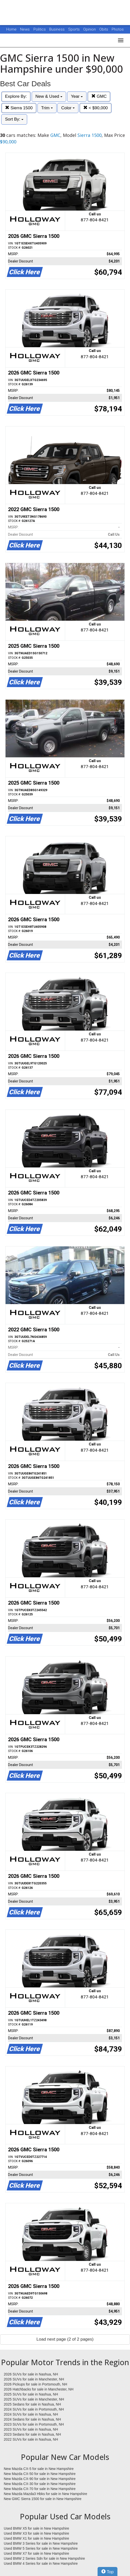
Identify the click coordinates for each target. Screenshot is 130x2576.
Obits (104, 29)
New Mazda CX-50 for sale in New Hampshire (40, 2474)
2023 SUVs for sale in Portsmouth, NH (34, 2424)
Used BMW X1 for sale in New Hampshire (36, 2538)
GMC (99, 96)
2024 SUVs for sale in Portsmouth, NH (34, 2409)
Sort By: (14, 119)
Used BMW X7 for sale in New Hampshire (36, 2553)
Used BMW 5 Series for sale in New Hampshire (41, 2548)
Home (11, 29)
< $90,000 (95, 108)
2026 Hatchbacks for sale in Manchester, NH (38, 2389)
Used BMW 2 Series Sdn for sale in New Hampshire (44, 2558)
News (25, 29)
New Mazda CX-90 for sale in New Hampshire (40, 2479)
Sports (74, 29)
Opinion (90, 29)
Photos (118, 29)
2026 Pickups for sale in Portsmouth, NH (35, 2384)
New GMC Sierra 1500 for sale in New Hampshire (42, 2499)
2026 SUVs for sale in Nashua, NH (31, 2374)
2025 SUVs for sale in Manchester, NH (34, 2399)
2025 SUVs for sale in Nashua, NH (31, 2394)
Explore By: (16, 96)
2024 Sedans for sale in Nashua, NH (32, 2419)
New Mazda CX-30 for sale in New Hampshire (40, 2484)
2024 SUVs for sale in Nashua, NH (31, 2414)
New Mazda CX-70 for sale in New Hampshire (40, 2489)
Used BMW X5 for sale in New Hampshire (36, 2528)
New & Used (48, 96)
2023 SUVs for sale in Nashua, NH (31, 2429)
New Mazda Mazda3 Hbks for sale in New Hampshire (45, 2494)
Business (57, 29)
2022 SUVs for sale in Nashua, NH (31, 2439)
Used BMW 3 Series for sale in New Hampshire (41, 2543)
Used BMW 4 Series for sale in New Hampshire (41, 2563)
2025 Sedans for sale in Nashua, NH (32, 2404)
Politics (39, 29)
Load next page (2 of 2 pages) (65, 2339)
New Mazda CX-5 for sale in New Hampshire (39, 2469)
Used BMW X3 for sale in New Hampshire (36, 2533)
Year (77, 96)
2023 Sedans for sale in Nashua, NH (32, 2434)
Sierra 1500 (19, 108)
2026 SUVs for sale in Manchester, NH (34, 2379)
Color (67, 108)
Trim (47, 108)
